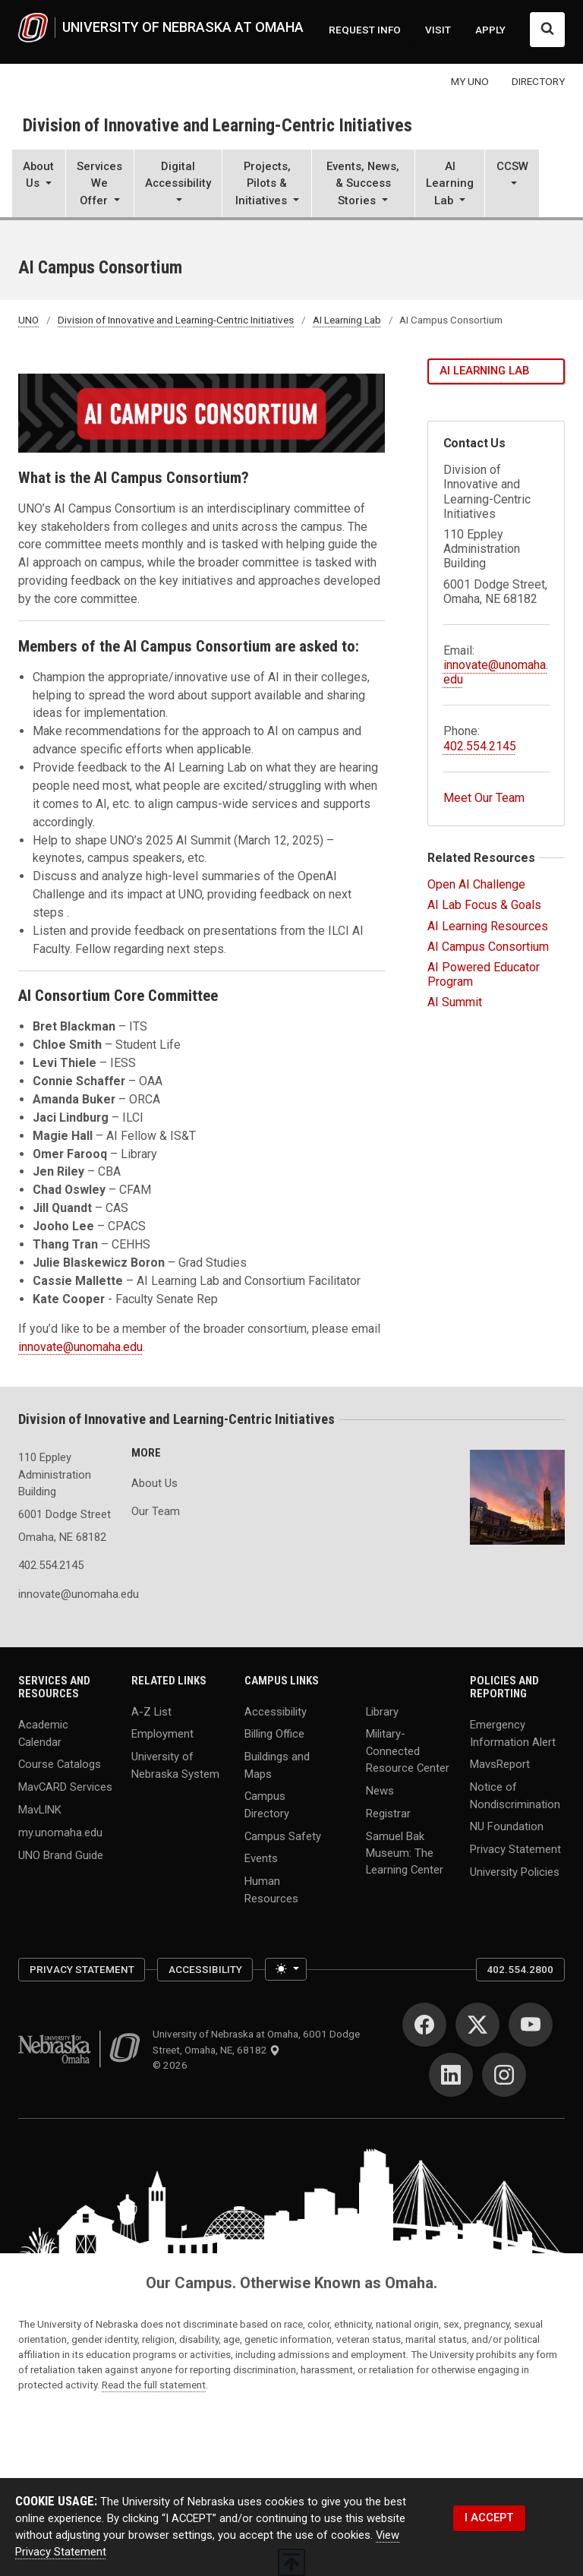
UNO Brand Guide (60, 1855)
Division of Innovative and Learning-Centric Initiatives (217, 125)
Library (382, 1711)
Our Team (155, 1511)
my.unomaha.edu (60, 1832)
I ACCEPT (489, 2517)
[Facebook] (424, 2025)
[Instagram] (504, 2075)
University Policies (514, 1872)
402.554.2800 (520, 1969)
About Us (154, 1483)
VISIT (438, 30)
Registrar (388, 1813)
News (380, 1790)
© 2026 (172, 2065)
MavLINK (39, 1810)
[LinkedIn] (451, 2075)
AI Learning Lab (347, 320)
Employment (162, 1734)
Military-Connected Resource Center (407, 1750)
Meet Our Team (484, 798)
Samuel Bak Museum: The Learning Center (404, 1852)
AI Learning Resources (487, 926)
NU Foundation (507, 1826)
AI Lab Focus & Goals (484, 905)
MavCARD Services (65, 1787)
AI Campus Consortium (488, 946)
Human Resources (271, 1889)
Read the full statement (154, 2385)
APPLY (490, 30)
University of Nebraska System (175, 1765)
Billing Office (274, 1734)
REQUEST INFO (365, 30)
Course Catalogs (59, 1764)
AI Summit (454, 1002)
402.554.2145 (479, 746)
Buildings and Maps (277, 1765)
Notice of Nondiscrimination (515, 1795)
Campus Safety (282, 1835)
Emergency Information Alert (513, 1733)
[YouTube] (531, 2025)
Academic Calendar (43, 1733)
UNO (28, 320)
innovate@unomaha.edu (80, 1347)
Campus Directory (266, 1804)
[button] (38, 185)
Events (261, 1858)
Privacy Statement (515, 1849)
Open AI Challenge (476, 884)
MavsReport (500, 1764)
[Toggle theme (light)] (286, 1969)
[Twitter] (477, 2025)
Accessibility (275, 1711)
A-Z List (151, 1711)
